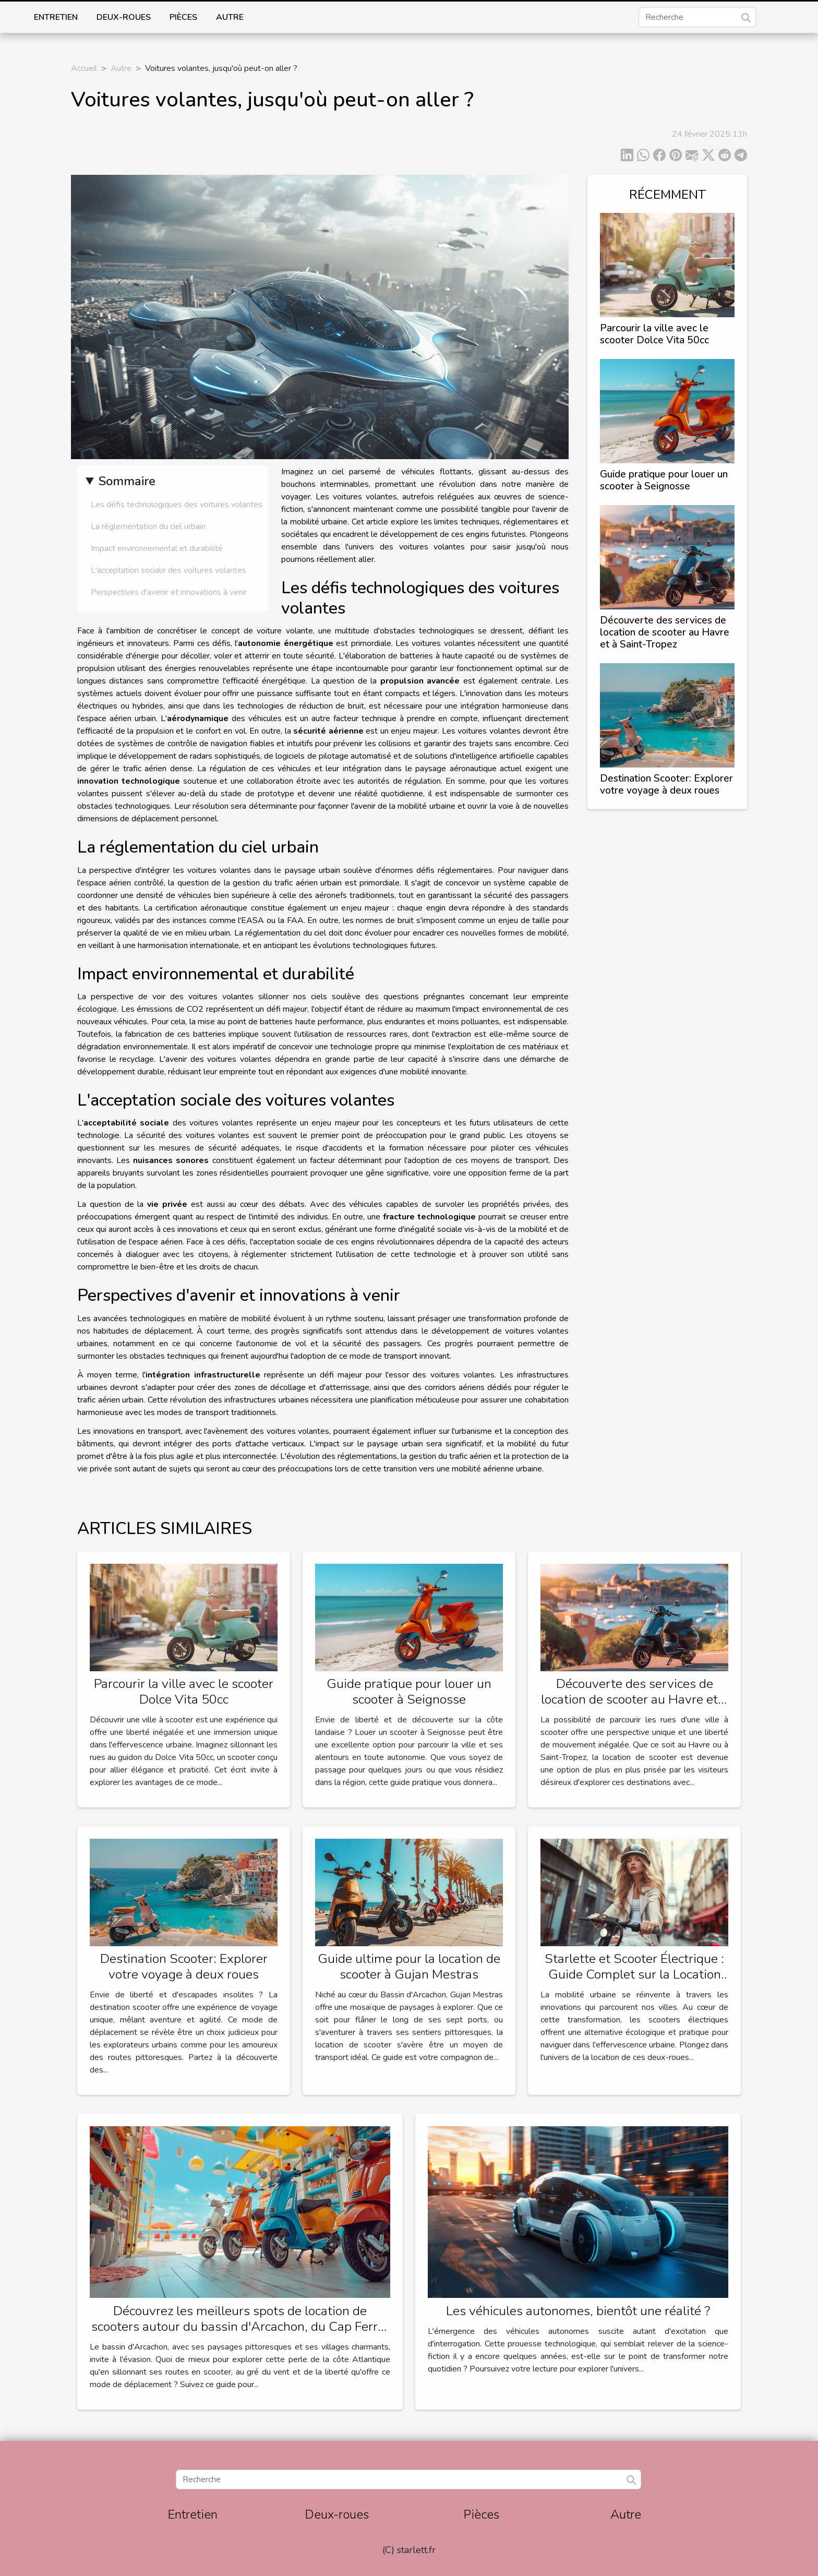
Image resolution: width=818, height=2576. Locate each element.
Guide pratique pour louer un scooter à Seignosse (664, 480)
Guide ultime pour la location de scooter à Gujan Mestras (409, 1966)
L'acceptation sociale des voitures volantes (168, 570)
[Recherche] (697, 17)
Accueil (84, 68)
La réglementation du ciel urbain (148, 526)
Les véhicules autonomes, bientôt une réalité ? (578, 2311)
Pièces (183, 17)
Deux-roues (124, 17)
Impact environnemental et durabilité (157, 548)
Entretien (56, 17)
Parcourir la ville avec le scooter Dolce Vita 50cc (654, 334)
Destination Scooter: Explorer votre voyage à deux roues (666, 784)
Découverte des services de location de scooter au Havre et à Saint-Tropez (664, 632)
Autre (230, 17)
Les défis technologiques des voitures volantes (176, 504)
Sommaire (127, 481)
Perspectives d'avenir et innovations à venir (169, 592)
